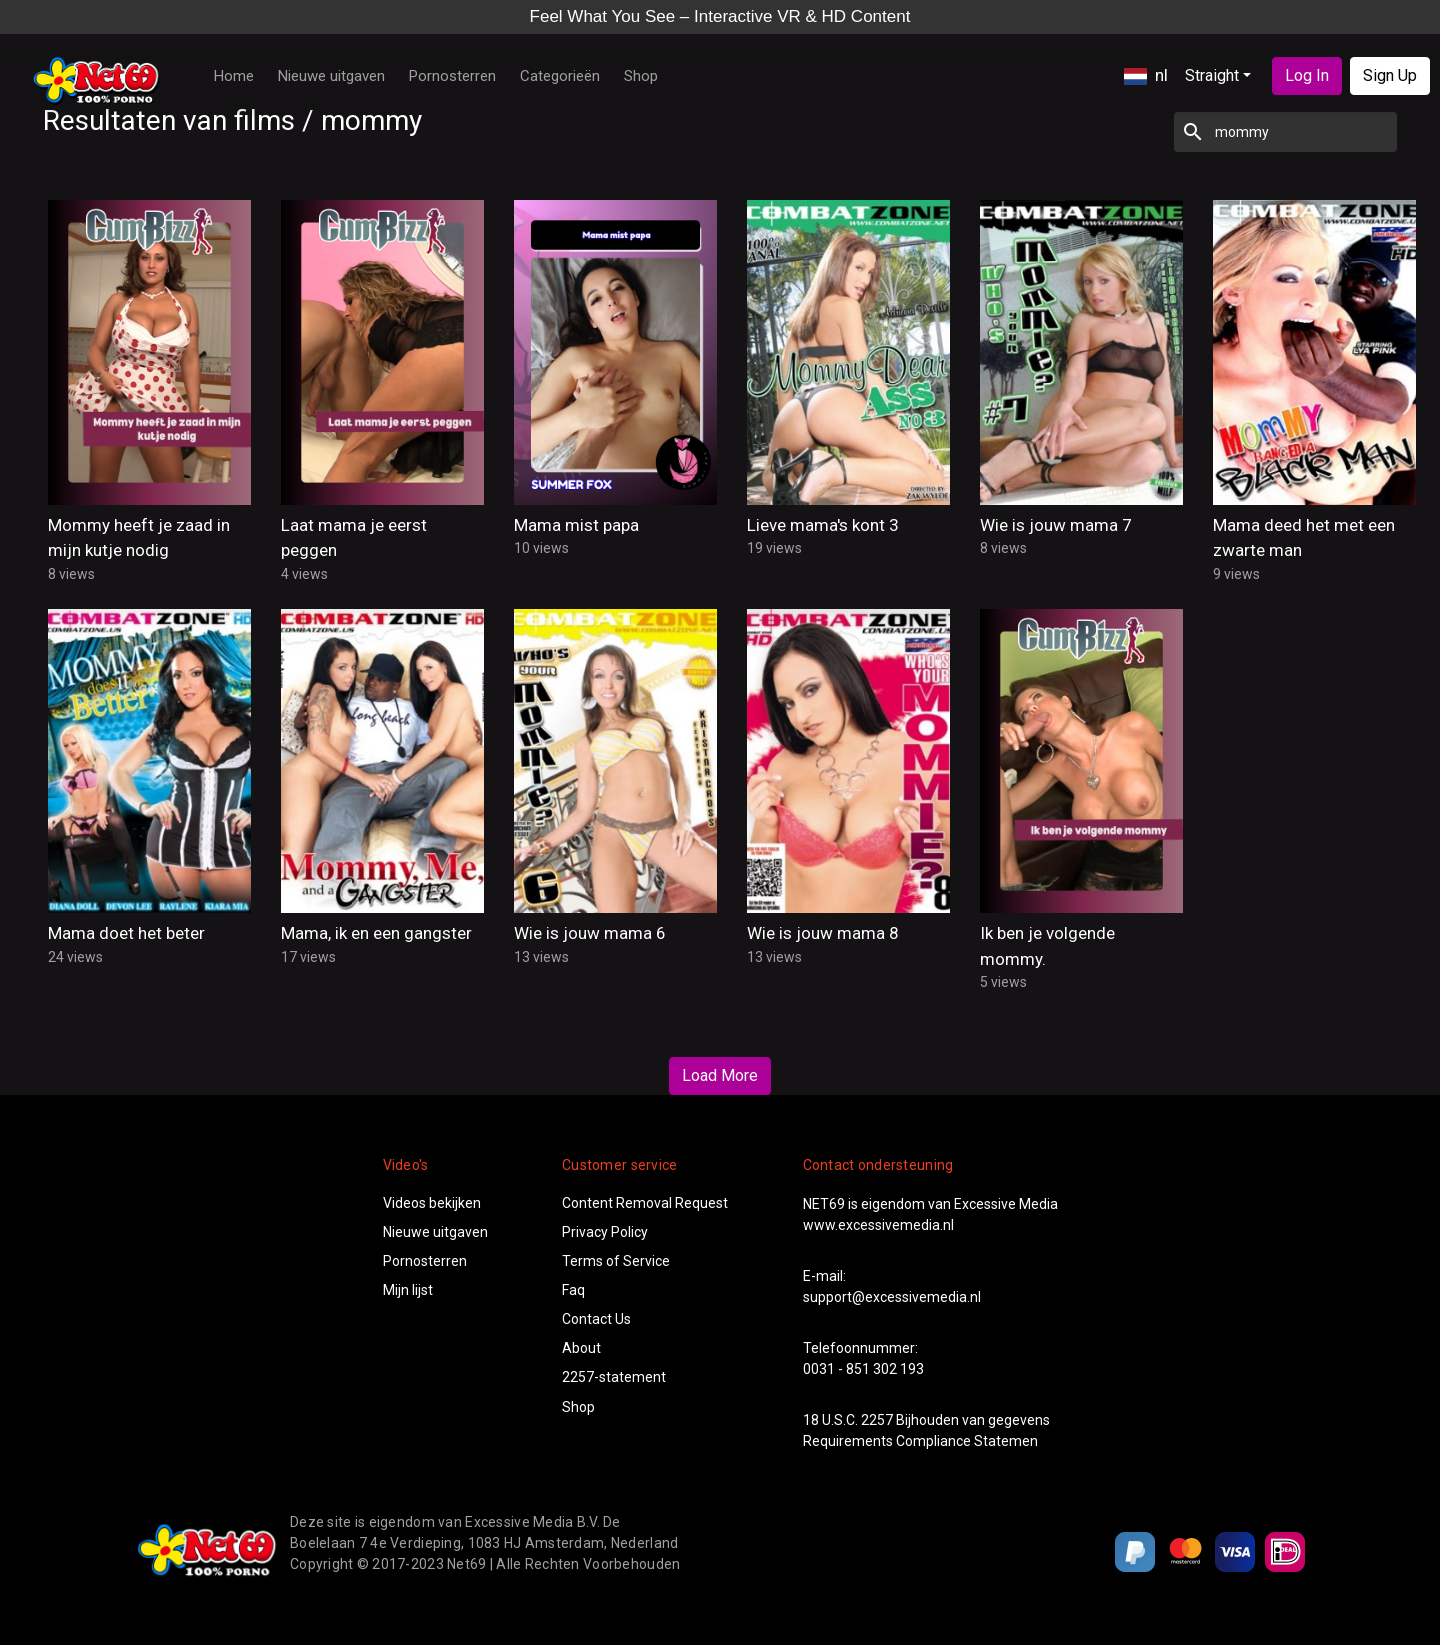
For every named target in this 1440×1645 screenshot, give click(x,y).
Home (234, 76)
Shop (641, 76)
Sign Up (1390, 75)
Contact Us (596, 1319)
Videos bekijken (432, 1203)
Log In (1307, 75)
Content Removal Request (645, 1203)
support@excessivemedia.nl (892, 1297)
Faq (573, 1290)
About (581, 1348)
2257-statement (614, 1377)
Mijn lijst (408, 1290)
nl (1146, 75)
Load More (720, 1075)
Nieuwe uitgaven (331, 76)
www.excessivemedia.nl (878, 1225)
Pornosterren (452, 76)
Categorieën (560, 76)
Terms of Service (616, 1261)
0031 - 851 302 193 (863, 1369)
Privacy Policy (605, 1232)
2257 (877, 1420)
